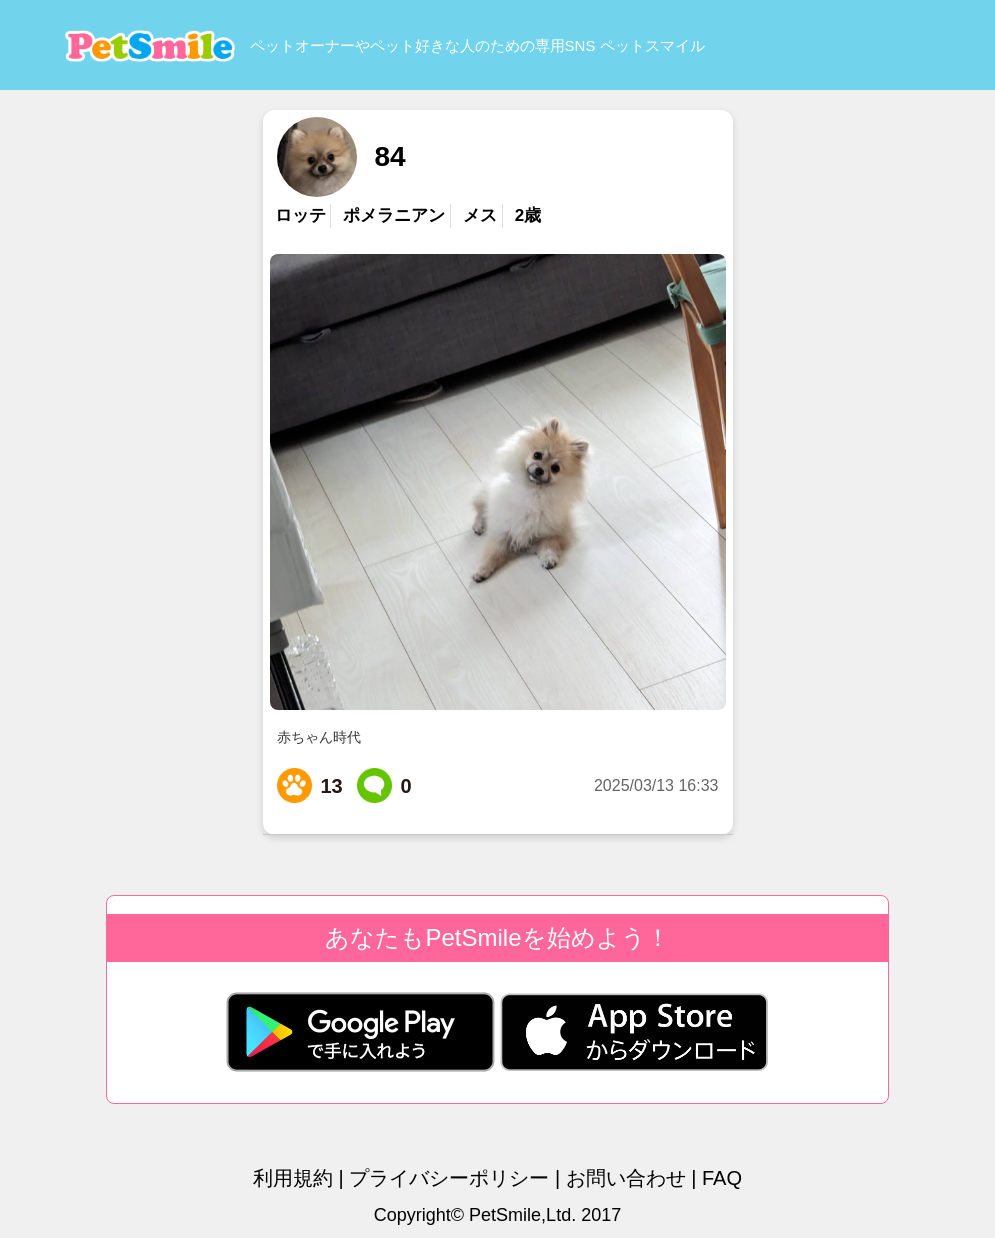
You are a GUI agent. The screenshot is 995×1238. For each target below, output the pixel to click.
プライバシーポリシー (449, 1178)
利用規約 (293, 1178)
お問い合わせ (626, 1178)
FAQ (722, 1178)
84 (389, 156)
